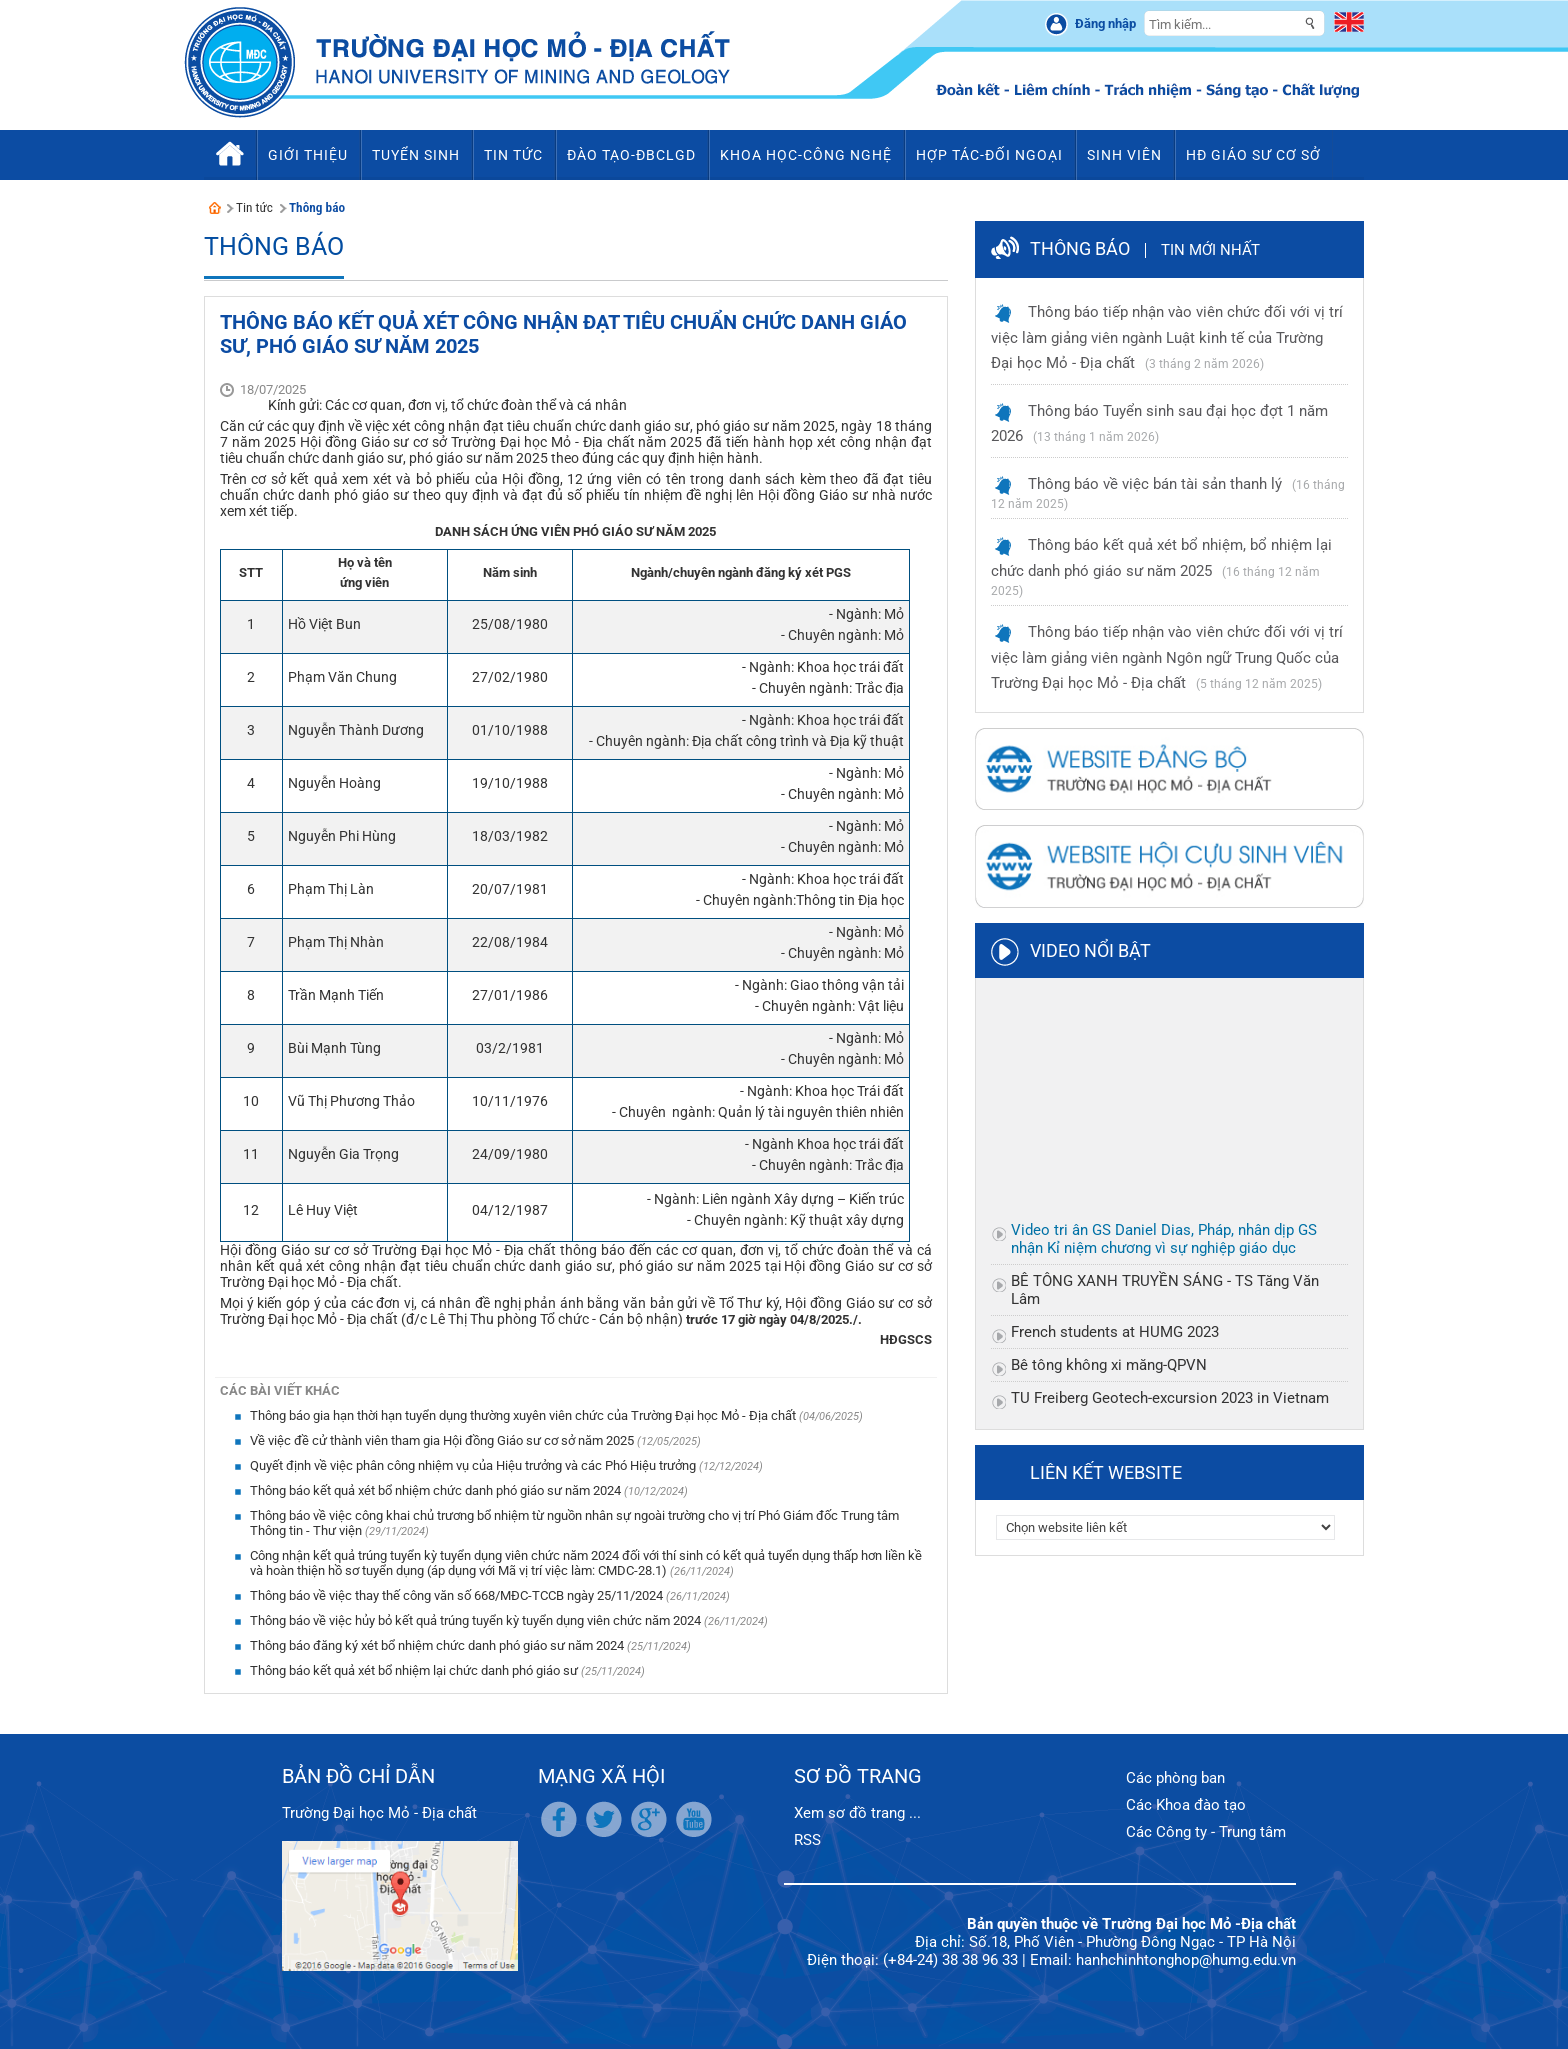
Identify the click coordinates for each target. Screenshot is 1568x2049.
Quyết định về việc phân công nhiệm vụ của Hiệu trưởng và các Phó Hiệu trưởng (474, 1465)
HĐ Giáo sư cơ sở (1253, 155)
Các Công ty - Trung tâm (1206, 1832)
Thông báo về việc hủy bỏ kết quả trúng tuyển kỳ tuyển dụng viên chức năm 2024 (477, 1620)
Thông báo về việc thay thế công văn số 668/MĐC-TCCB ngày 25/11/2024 (458, 1595)
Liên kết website (1106, 1472)
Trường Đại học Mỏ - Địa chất (379, 1813)
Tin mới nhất (1210, 250)
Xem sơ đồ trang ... (857, 1813)
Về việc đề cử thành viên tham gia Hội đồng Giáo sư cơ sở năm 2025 (443, 1440)
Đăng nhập (1105, 23)
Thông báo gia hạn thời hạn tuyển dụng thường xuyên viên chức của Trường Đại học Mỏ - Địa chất (524, 1415)
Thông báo (317, 207)
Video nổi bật (1090, 950)
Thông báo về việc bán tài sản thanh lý (1155, 484)
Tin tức (254, 207)
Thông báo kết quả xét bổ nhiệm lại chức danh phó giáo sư (415, 1670)
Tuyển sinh (416, 155)
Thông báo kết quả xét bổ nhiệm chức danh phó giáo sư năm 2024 (437, 1490)
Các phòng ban (1175, 1778)
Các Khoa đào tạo (1186, 1805)
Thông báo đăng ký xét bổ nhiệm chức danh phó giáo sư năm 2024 (438, 1645)
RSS (807, 1840)
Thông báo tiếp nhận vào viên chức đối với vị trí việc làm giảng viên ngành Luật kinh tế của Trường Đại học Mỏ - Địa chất (1167, 337)
